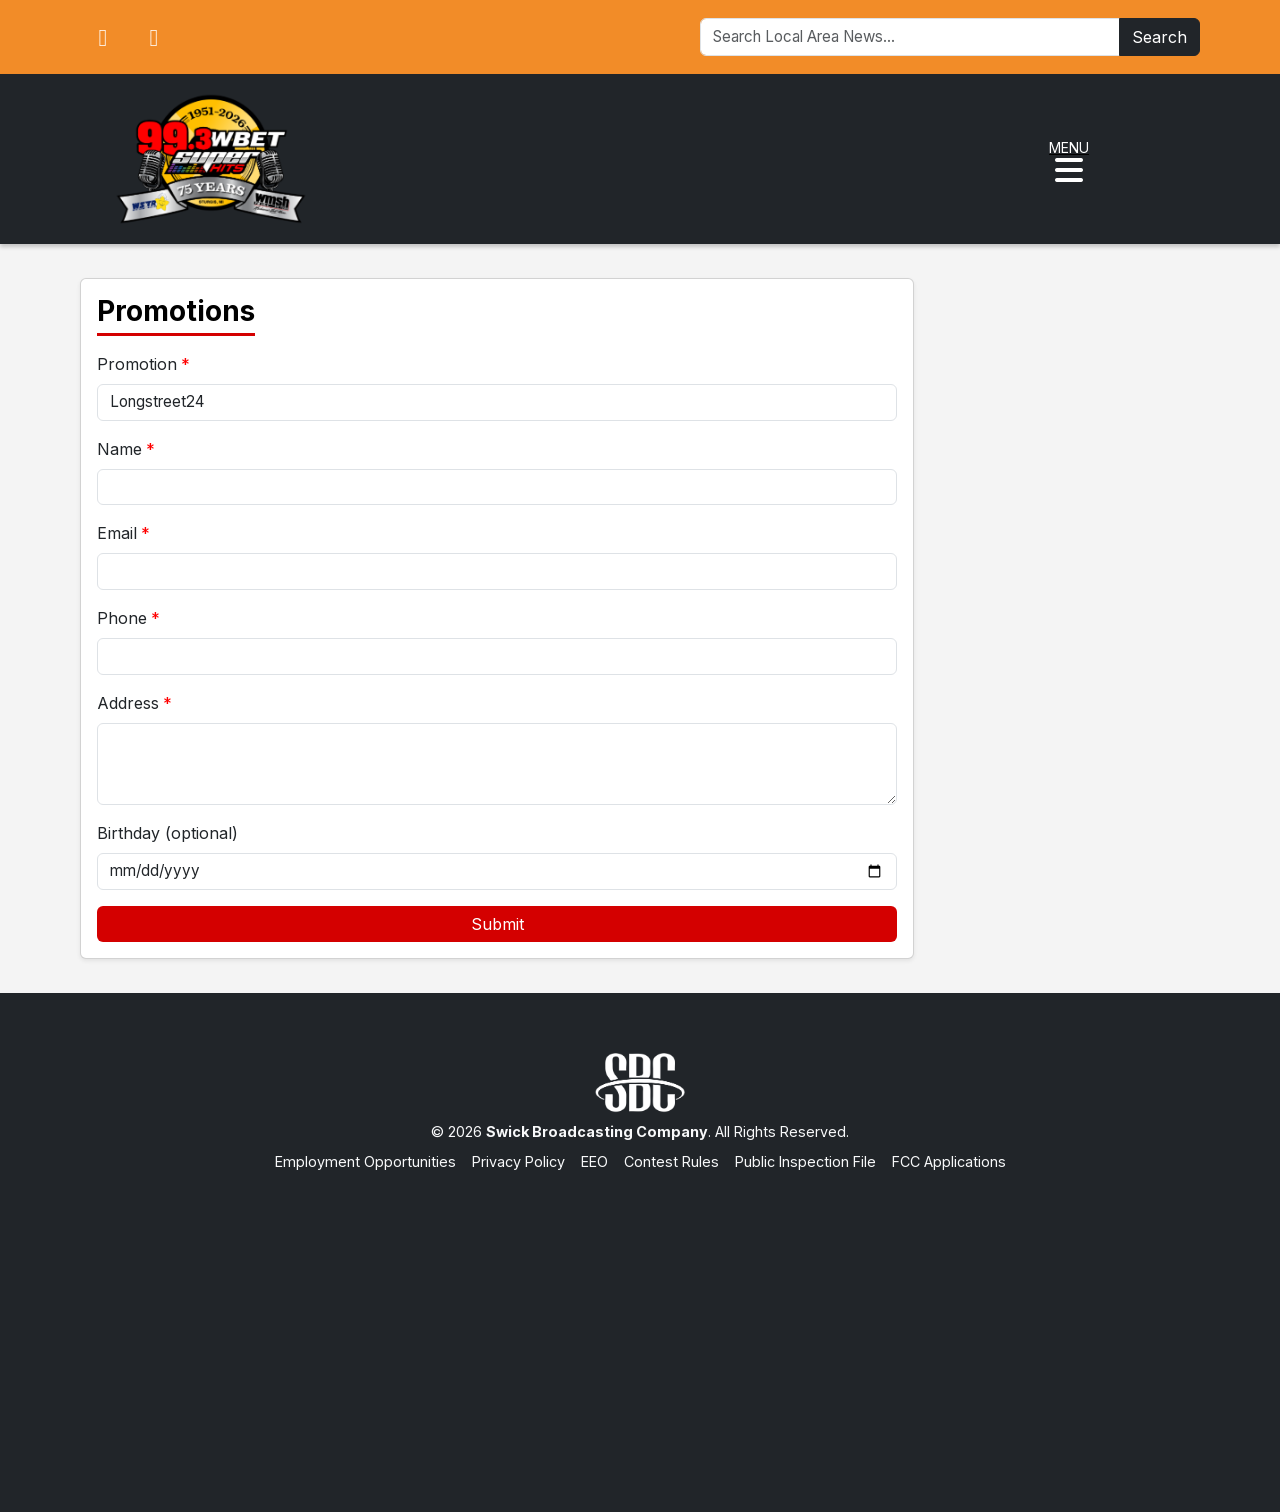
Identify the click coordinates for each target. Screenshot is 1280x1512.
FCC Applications (949, 1161)
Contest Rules (671, 1161)
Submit (497, 924)
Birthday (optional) (167, 833)
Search (1159, 37)
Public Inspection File (805, 1161)
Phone (122, 618)
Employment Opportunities (365, 1161)
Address (128, 703)
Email (117, 533)
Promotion (137, 364)
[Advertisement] (640, 1322)
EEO (594, 1161)
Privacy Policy (518, 1161)
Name (119, 449)
